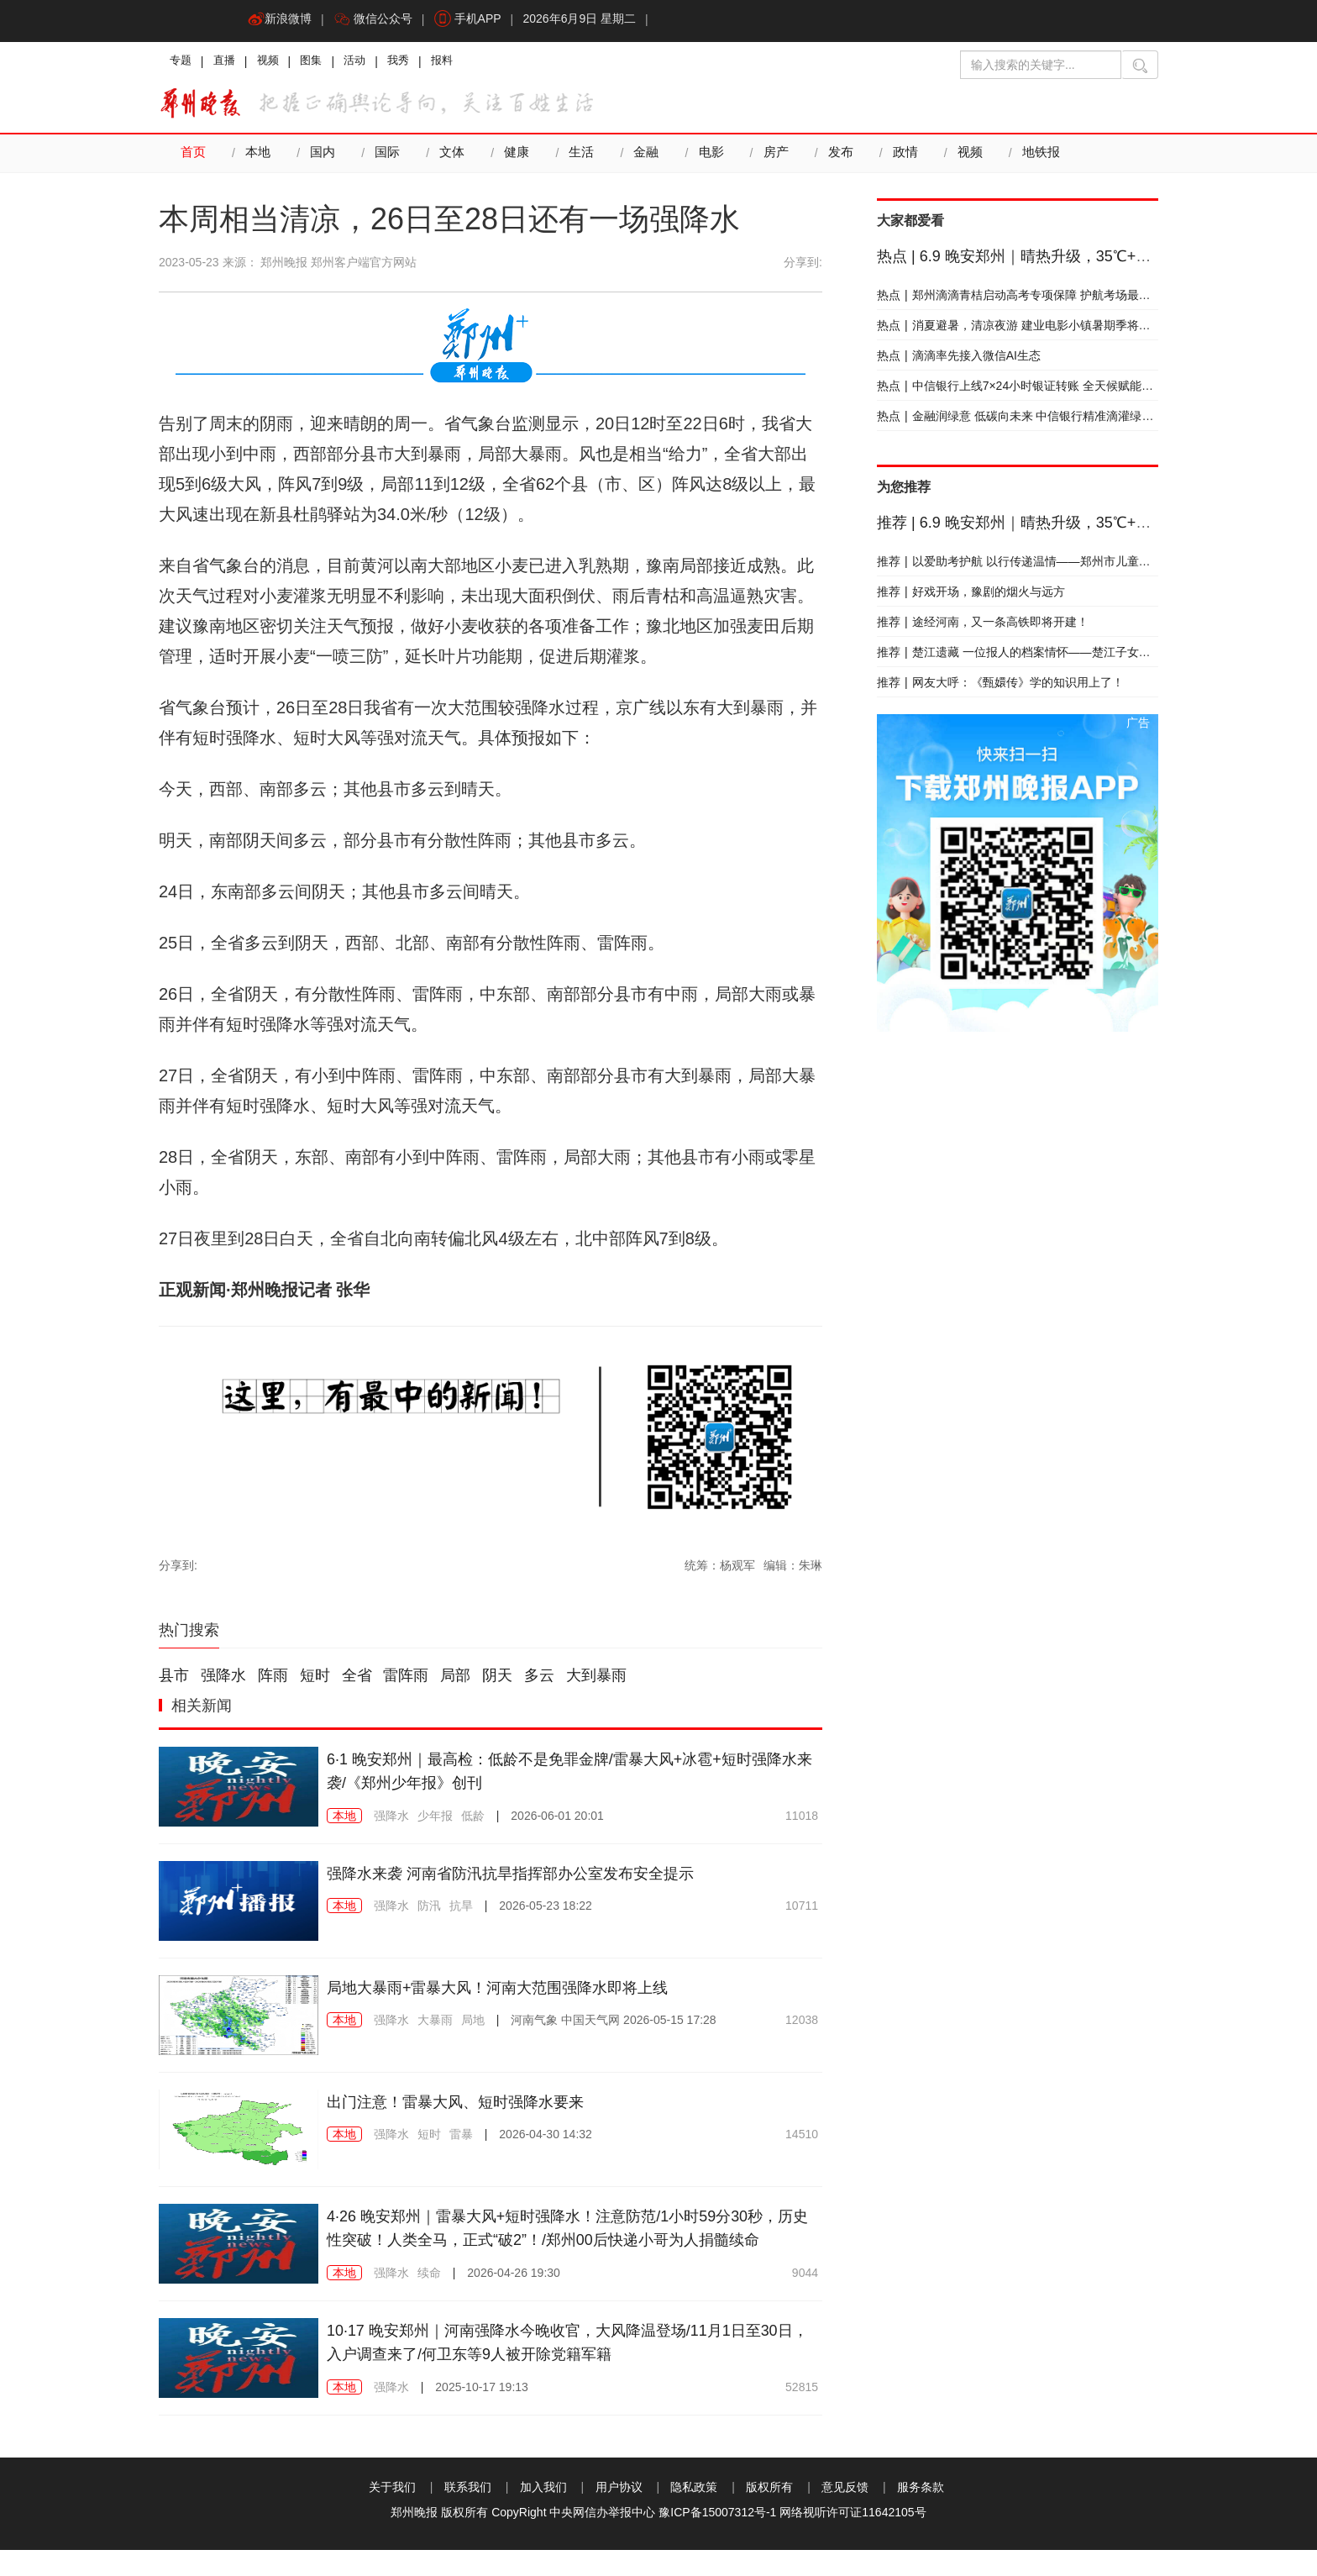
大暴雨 (435, 2025)
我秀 (417, 62)
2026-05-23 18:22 (545, 1910)
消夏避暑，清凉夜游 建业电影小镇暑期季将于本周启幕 (1037, 330)
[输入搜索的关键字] (1040, 64)
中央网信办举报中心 (602, 2538)
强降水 (223, 1680)
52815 (801, 2413)
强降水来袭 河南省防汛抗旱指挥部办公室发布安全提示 (531, 1878)
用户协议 (619, 2513)
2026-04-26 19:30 (513, 2301)
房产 (775, 158)
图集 (323, 62)
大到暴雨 (596, 1680)
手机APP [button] (476, 21)
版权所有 (769, 2513)
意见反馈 (844, 2513)
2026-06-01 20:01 (557, 1820)
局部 (455, 1680)
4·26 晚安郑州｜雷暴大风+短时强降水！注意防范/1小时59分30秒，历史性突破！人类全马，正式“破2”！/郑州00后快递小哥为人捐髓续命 (567, 2244)
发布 (839, 158)
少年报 (435, 1820)
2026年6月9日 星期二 (591, 21)
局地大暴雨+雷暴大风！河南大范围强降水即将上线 (516, 1992)
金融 (645, 158)
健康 (516, 158)
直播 (229, 62)
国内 (322, 158)
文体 (451, 158)
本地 (257, 158)
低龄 (473, 1820)
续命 (429, 2301)
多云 (539, 1680)
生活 (581, 158)
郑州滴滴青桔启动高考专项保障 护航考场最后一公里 (1031, 300)
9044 (805, 2301)
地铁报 (1041, 158)
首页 (193, 158)
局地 (473, 2025)
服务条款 (920, 2513)
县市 (174, 1680)
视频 (276, 62)
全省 (357, 1680)
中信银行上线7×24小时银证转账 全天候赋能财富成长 (1032, 390)
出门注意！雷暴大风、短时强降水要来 (469, 2106)
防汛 (429, 1910)
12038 (801, 2025)
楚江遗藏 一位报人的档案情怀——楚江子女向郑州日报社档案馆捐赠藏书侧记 (1096, 657)
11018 (801, 1820)
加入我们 (543, 2513)
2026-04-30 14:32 (545, 2139)
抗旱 (461, 1910)
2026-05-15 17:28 (613, 2025)
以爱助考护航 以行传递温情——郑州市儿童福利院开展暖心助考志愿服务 (1084, 566)
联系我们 (467, 2513)
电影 (710, 158)
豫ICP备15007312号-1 (717, 2538)
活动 (370, 62)
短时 (315, 1680)
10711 (801, 1910)
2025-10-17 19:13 (481, 2413)
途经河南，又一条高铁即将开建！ (983, 626)
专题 (182, 62)
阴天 (497, 1680)
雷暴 (461, 2139)
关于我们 (392, 2513)
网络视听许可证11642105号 (852, 2538)
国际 (387, 158)
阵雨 (273, 1680)
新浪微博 (281, 21)
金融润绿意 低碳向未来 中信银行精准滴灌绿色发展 (1027, 421)
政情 (904, 158)
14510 (801, 2139)
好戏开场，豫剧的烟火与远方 (971, 596)
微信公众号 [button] (377, 21)
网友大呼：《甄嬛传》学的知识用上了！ (1000, 687)
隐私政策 (693, 2513)
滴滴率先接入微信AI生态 (959, 360)
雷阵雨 (405, 1680)
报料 (464, 62)
